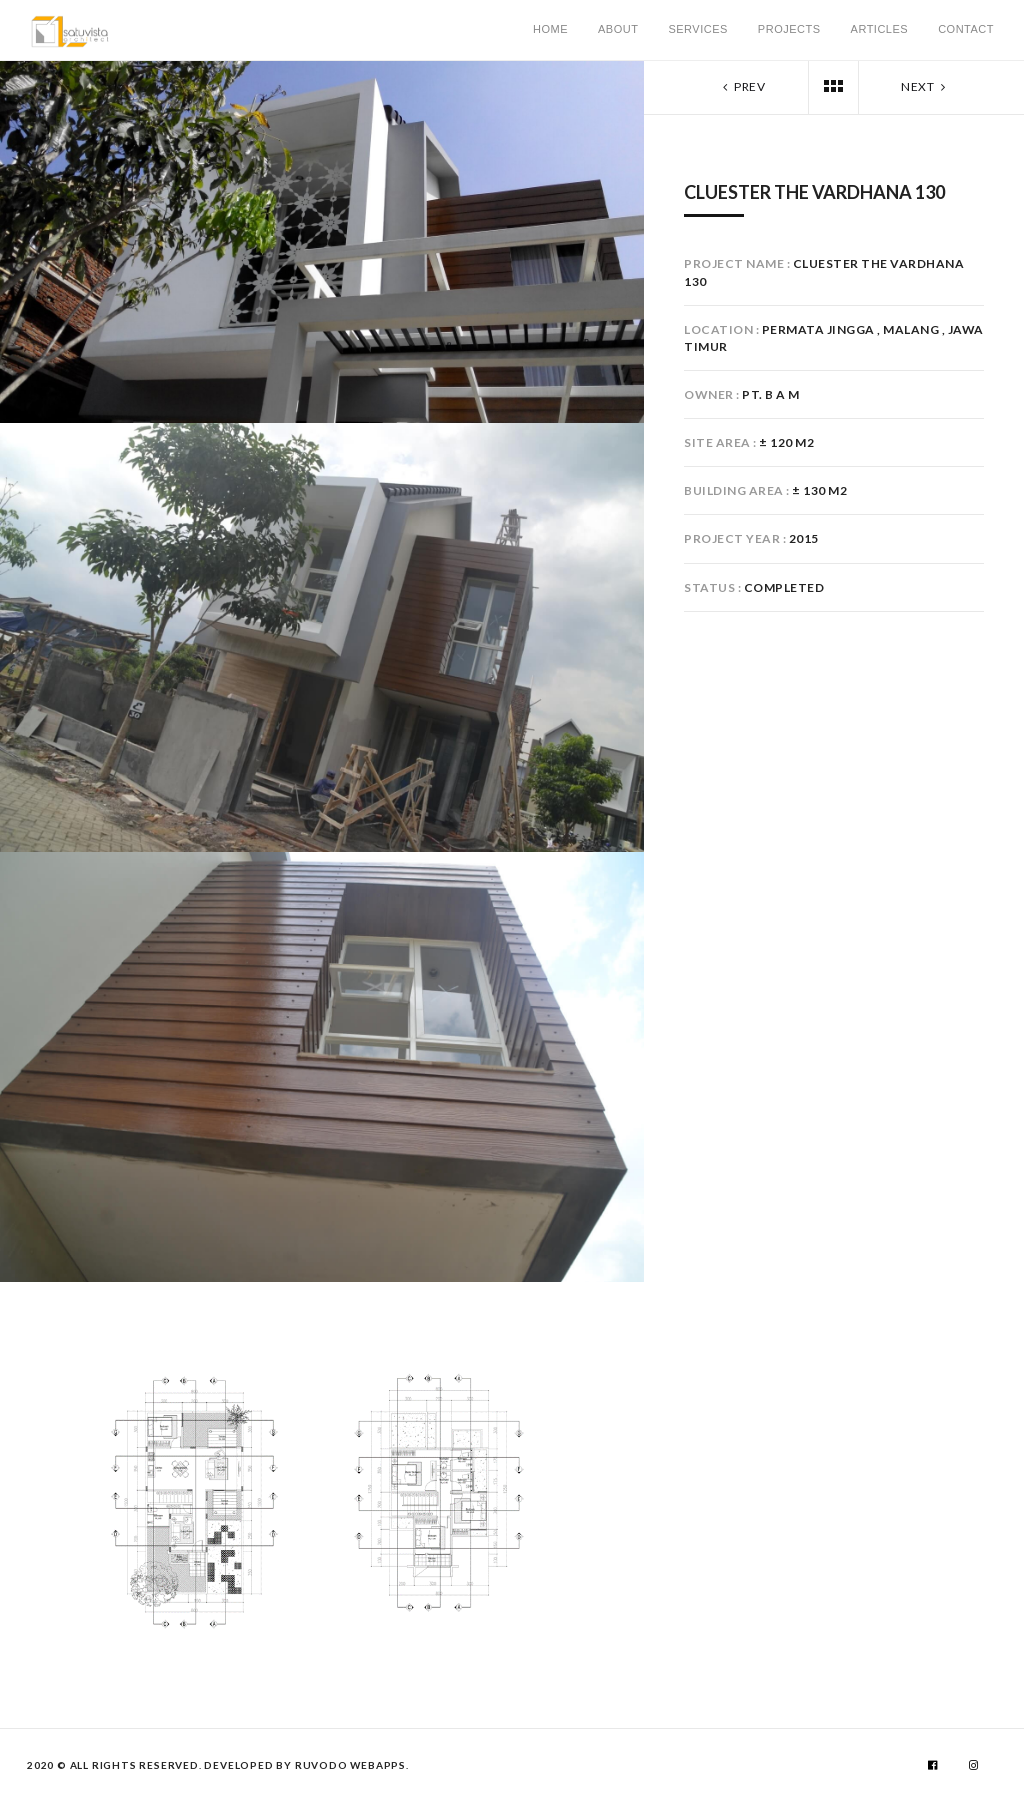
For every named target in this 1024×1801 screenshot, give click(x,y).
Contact (966, 29)
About (618, 29)
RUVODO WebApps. (352, 1765)
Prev (742, 86)
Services (697, 29)
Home (550, 29)
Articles (880, 29)
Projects (789, 29)
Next (925, 86)
